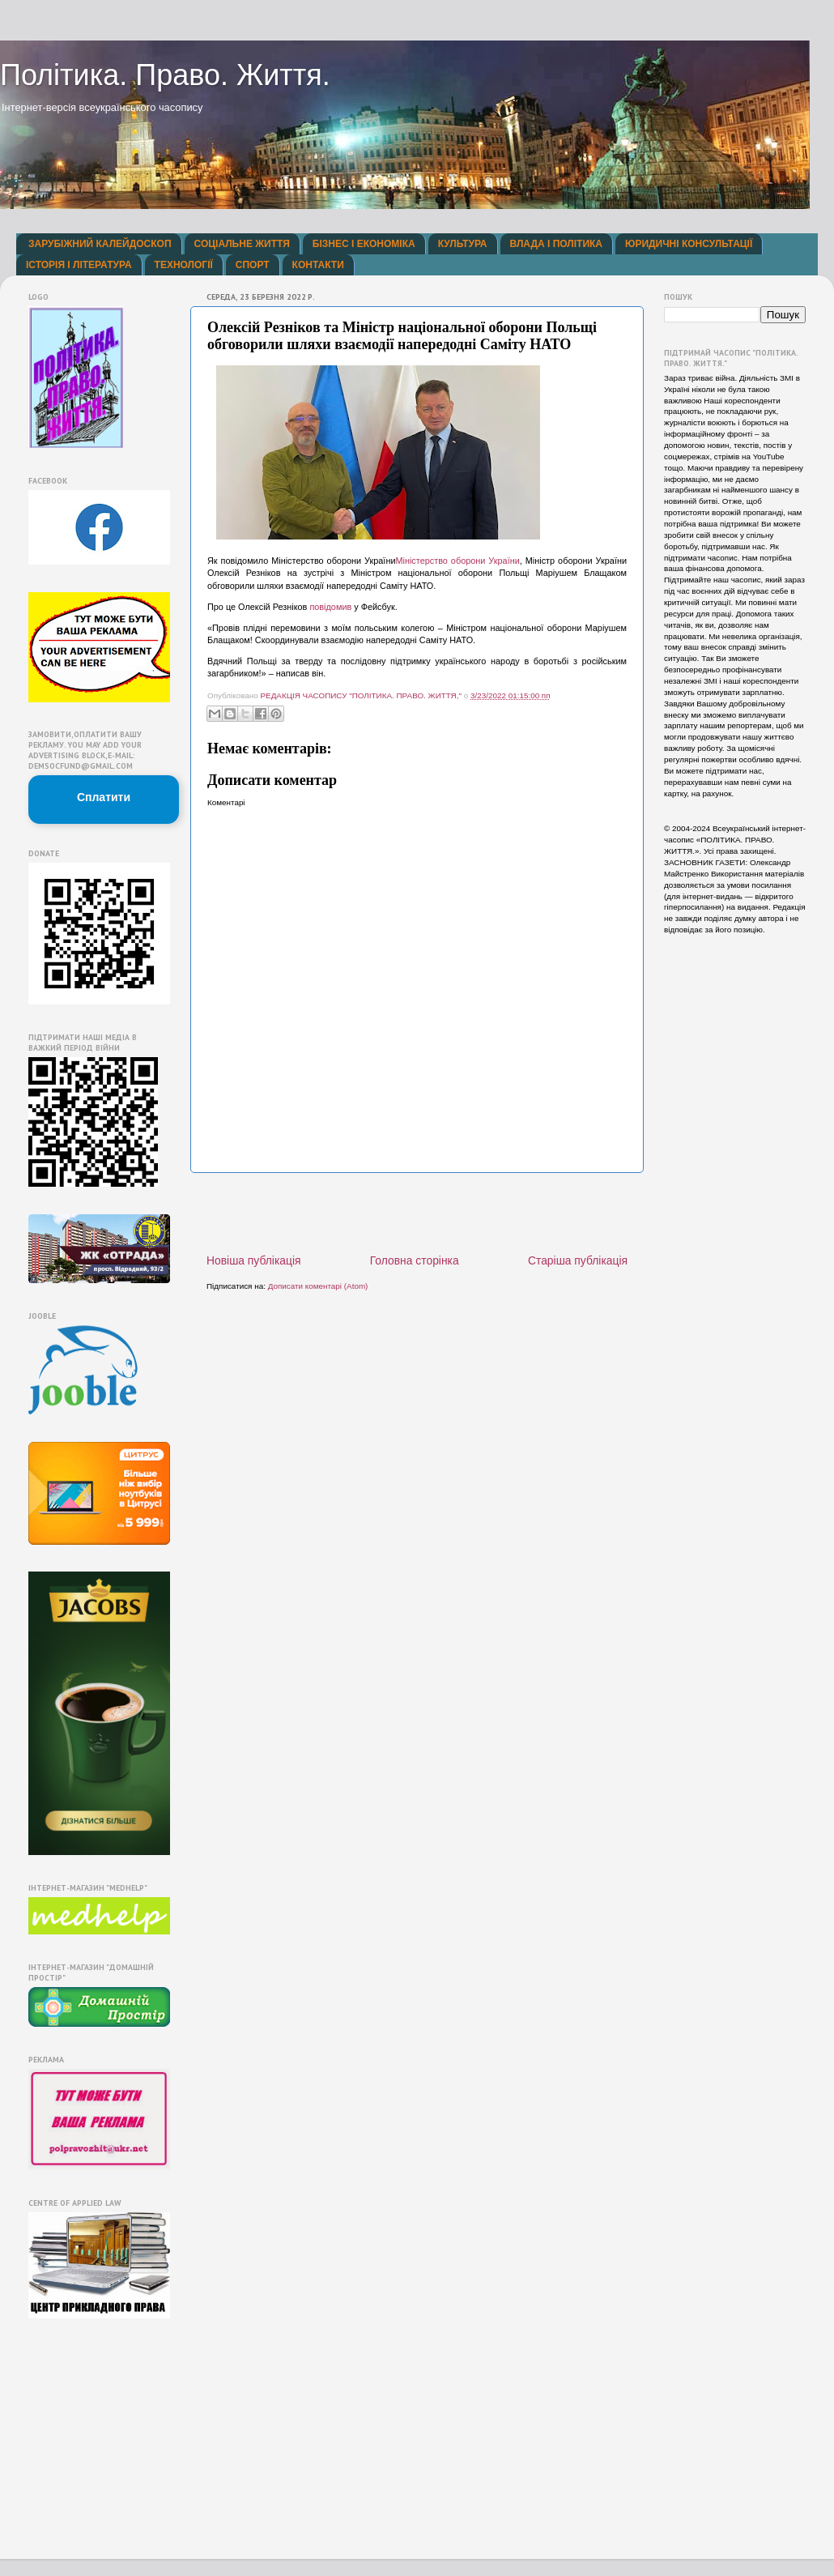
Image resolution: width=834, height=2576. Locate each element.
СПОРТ (253, 265)
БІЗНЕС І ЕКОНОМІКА (364, 243)
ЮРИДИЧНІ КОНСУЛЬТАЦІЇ (688, 243)
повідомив (330, 607)
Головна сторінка (414, 1260)
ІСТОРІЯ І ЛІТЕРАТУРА (79, 265)
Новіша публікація (253, 1260)
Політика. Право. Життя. (165, 75)
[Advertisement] (77, 2442)
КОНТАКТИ (318, 265)
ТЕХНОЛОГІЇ (184, 265)
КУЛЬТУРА (462, 243)
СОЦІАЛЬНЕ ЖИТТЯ (242, 243)
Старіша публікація (578, 1260)
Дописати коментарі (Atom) (318, 1286)
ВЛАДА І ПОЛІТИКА (556, 243)
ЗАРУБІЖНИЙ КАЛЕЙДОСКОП (100, 243)
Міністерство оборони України (457, 560)
